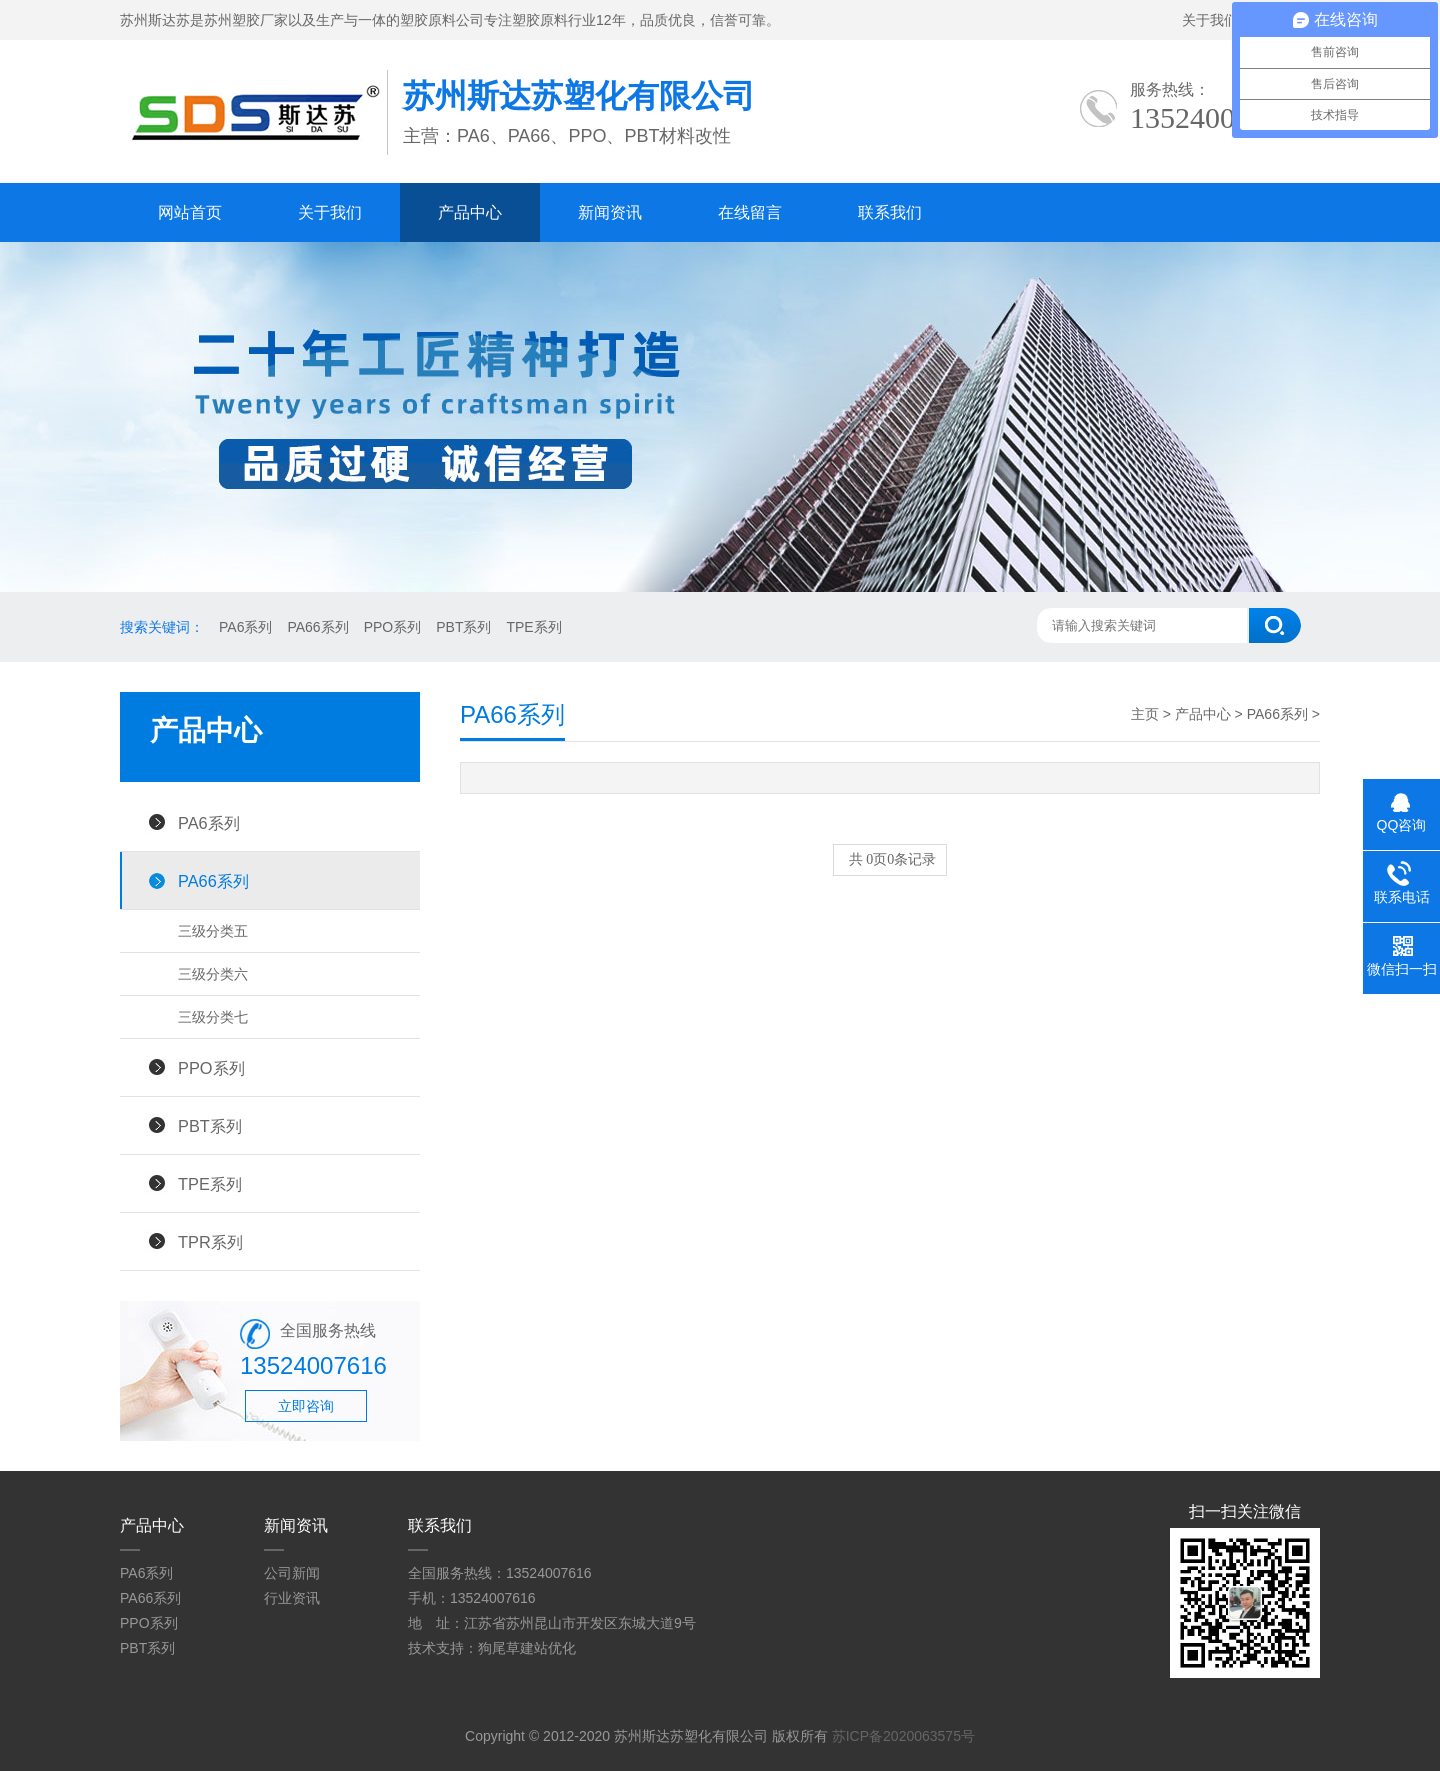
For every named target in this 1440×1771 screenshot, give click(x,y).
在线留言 (750, 212)
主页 (1145, 714)
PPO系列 (393, 627)
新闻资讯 (610, 212)
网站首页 (190, 212)
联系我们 (890, 212)
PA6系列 (245, 627)
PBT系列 (463, 627)
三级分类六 (213, 974)
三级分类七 (213, 1017)
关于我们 (1210, 20)
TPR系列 (210, 1242)
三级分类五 (213, 931)
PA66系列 (317, 627)
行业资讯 (292, 1598)
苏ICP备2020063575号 (903, 1736)
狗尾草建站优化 (527, 1648)
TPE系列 (533, 627)
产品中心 (470, 212)
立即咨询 (306, 1406)
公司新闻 (292, 1573)
